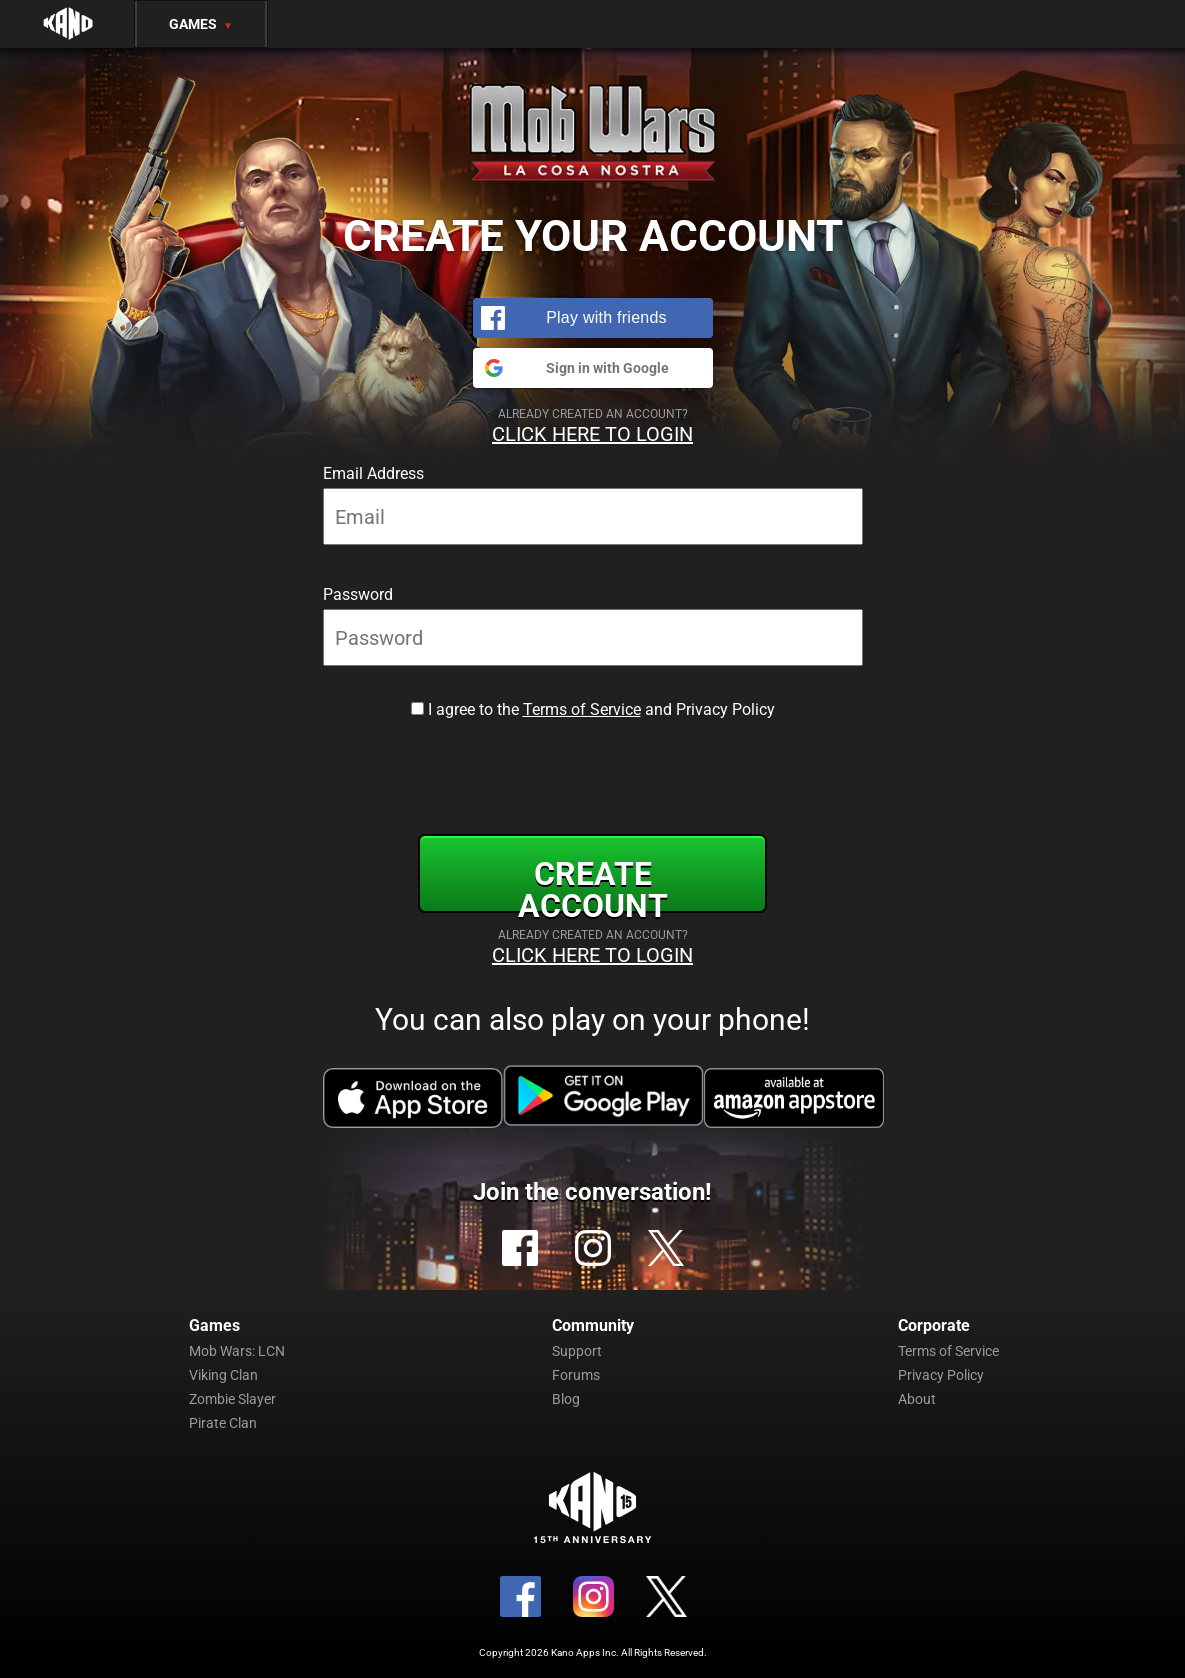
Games (201, 24)
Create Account (593, 884)
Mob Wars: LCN (237, 1351)
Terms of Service (582, 709)
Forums (576, 1375)
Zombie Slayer (232, 1399)
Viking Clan (223, 1375)
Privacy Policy (941, 1375)
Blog (566, 1399)
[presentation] (593, 773)
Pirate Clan (223, 1423)
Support (577, 1351)
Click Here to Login (592, 434)
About (917, 1399)
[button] (593, 318)
